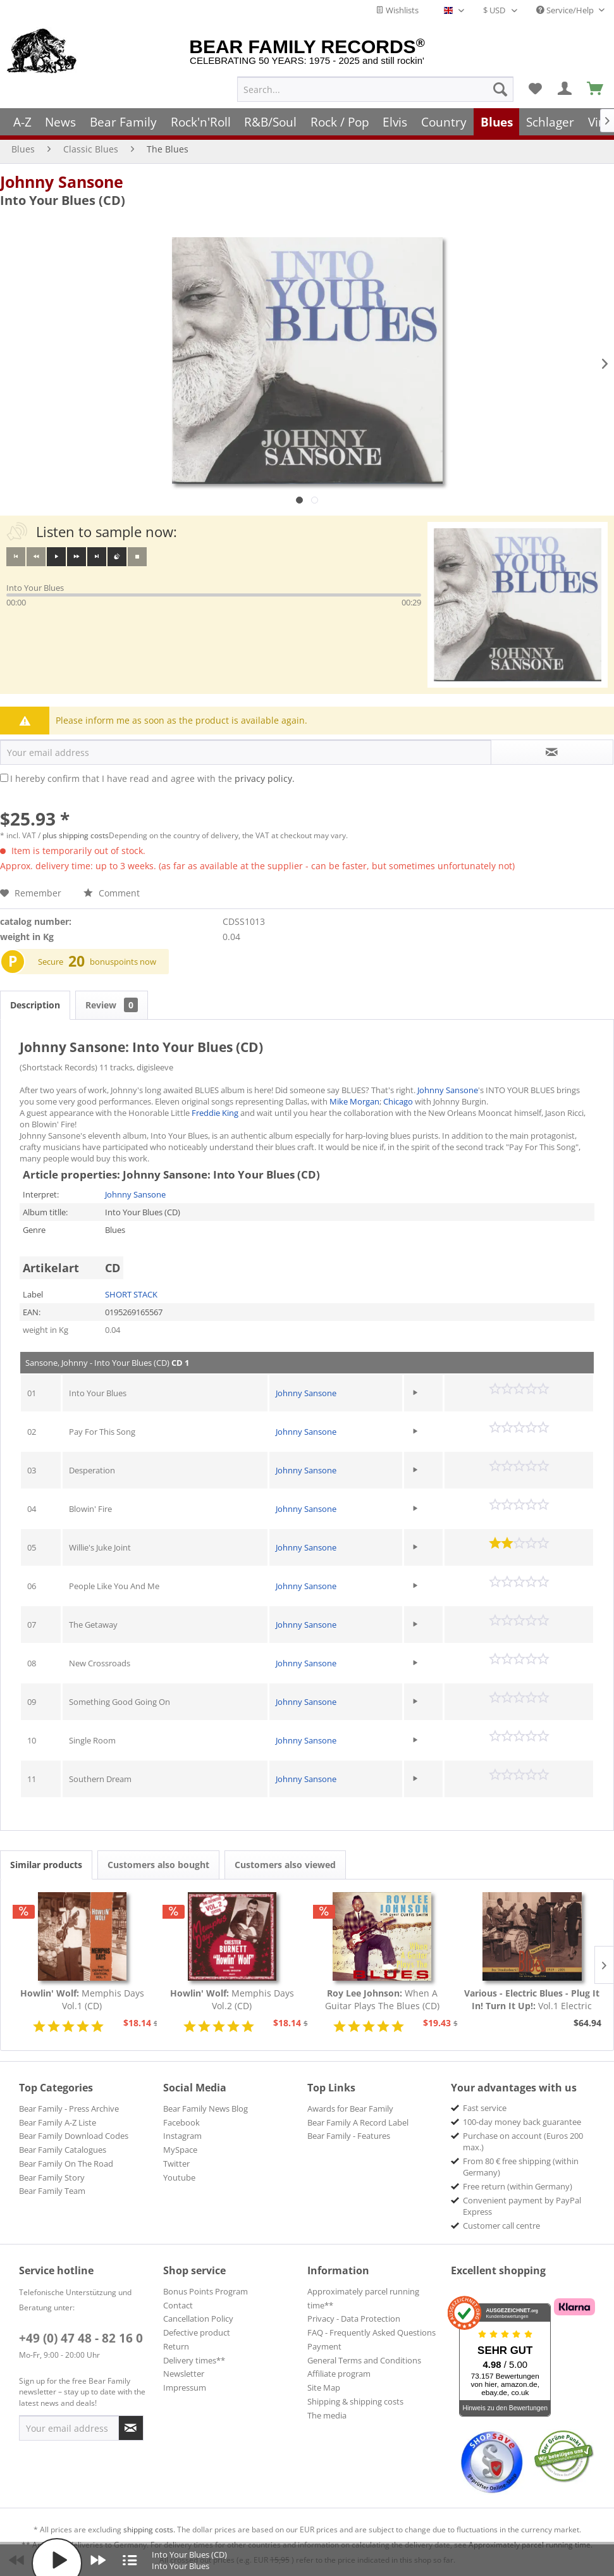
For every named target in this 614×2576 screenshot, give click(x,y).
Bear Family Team (52, 2190)
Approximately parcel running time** (363, 2298)
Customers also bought (158, 1865)
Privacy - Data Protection (353, 2318)
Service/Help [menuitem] (566, 10)
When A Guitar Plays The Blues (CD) (382, 1999)
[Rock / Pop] (340, 121)
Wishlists (397, 10)
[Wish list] (535, 89)
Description (35, 1005)
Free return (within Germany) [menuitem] (517, 2186)
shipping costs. (149, 2529)
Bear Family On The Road (66, 2163)
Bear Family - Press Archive (69, 2108)
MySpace (180, 2149)
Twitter (176, 2163)
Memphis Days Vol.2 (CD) (232, 1999)
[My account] (565, 89)
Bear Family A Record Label (357, 2122)
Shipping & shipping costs (355, 2401)
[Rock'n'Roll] (201, 121)
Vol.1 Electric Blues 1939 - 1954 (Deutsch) (531, 1999)
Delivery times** (194, 2360)
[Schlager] (550, 121)
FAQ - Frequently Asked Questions (371, 2332)
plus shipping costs (75, 835)
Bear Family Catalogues (62, 2149)
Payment (324, 2346)
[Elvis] (395, 121)
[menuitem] (375, 89)
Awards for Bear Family (350, 2108)
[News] (61, 121)
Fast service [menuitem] (485, 2108)
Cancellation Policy (198, 2318)
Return (176, 2346)
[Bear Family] (123, 121)
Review (111, 1005)
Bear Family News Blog (205, 2108)
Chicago (398, 1101)
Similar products (46, 1865)
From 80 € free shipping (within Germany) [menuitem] (521, 2166)
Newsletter (183, 2373)
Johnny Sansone (61, 181)
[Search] (500, 89)
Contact (178, 2305)
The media (327, 2415)
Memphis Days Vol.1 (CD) (82, 1999)
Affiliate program (339, 2373)
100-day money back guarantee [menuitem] (522, 2121)
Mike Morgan (354, 1101)
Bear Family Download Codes (73, 2135)
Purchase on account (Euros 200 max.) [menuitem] (523, 2141)
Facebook (181, 2122)
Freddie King (215, 1112)
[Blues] (497, 121)
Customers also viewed (285, 1865)
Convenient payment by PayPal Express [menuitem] (522, 2206)
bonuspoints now (123, 961)
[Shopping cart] (595, 89)
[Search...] (375, 89)
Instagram (182, 2135)
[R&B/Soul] (270, 121)
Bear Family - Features (348, 2135)
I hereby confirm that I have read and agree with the (152, 778)
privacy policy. (265, 778)
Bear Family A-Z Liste (57, 2122)
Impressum (184, 2387)
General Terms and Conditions (364, 2360)
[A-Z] (22, 121)
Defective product (196, 2332)
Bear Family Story (52, 2177)
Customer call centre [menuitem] (501, 2225)
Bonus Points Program (205, 2291)
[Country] (444, 121)
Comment (111, 893)
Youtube (179, 2177)
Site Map (323, 2387)
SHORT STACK (131, 1294)
